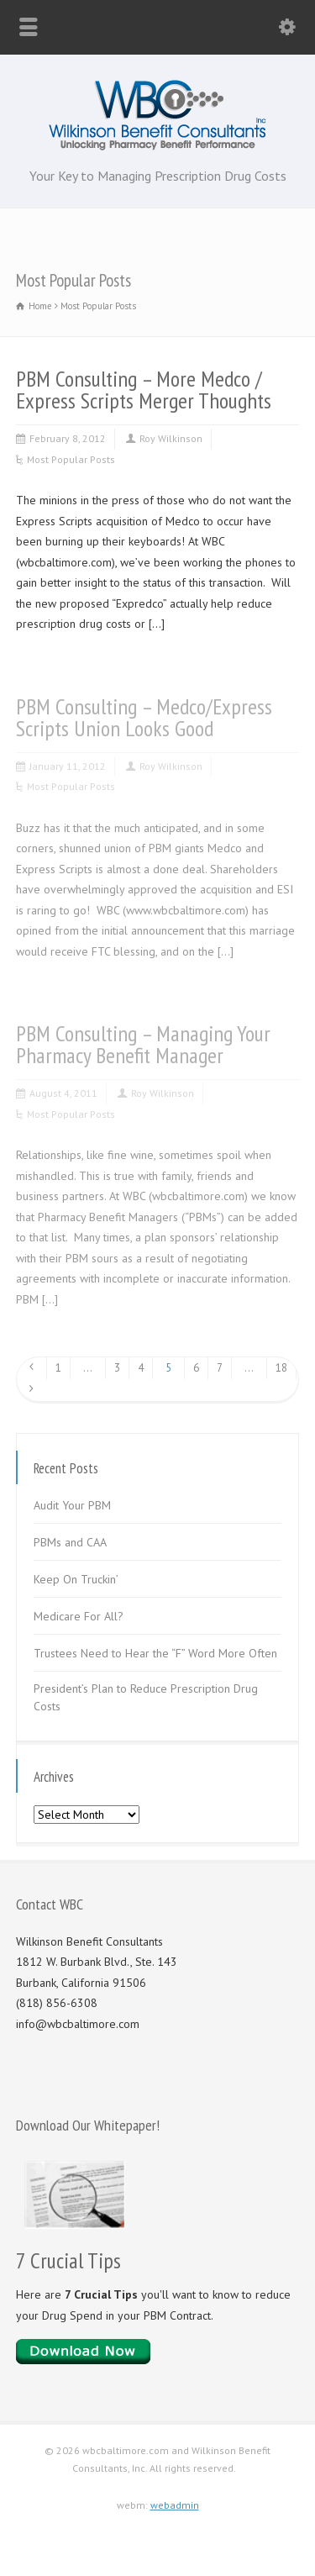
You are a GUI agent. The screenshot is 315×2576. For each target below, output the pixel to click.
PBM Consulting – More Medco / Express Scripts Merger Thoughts (143, 389)
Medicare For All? (78, 1616)
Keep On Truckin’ (76, 1579)
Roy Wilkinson (170, 438)
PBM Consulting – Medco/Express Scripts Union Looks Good (144, 717)
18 (281, 1368)
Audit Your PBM (72, 1505)
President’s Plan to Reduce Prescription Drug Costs (146, 1697)
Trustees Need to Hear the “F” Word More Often (155, 1653)
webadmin (174, 2505)
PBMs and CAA (70, 1542)
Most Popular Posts (71, 459)
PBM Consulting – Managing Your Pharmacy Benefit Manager (143, 1044)
